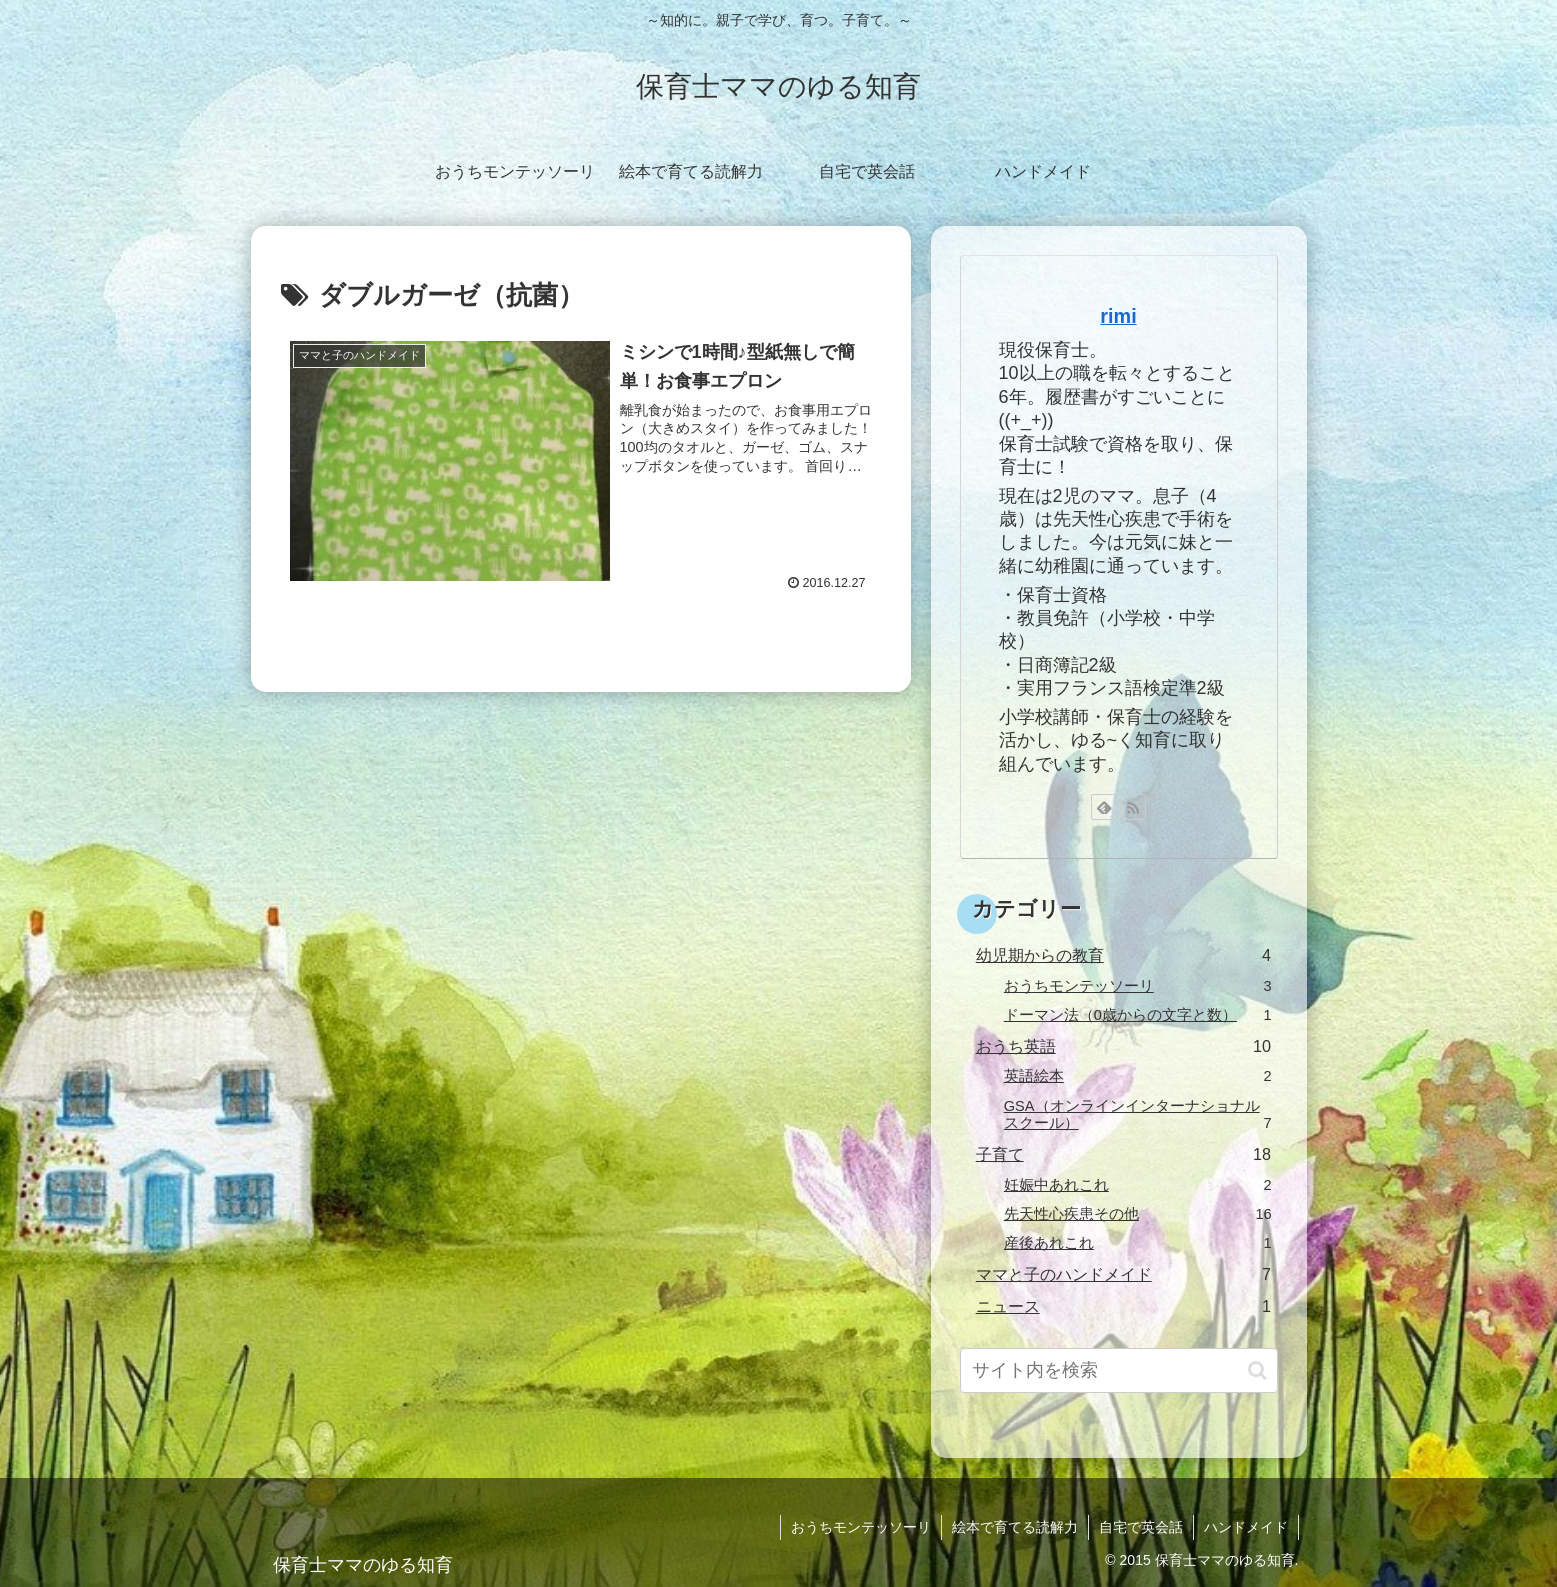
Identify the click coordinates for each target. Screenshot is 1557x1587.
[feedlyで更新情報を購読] (1104, 807)
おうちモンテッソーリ (861, 1527)
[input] (1119, 1370)
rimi (1118, 316)
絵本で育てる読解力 (1015, 1527)
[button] (1257, 1370)
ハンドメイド (1246, 1527)
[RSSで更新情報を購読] (1133, 807)
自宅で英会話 (1141, 1527)
